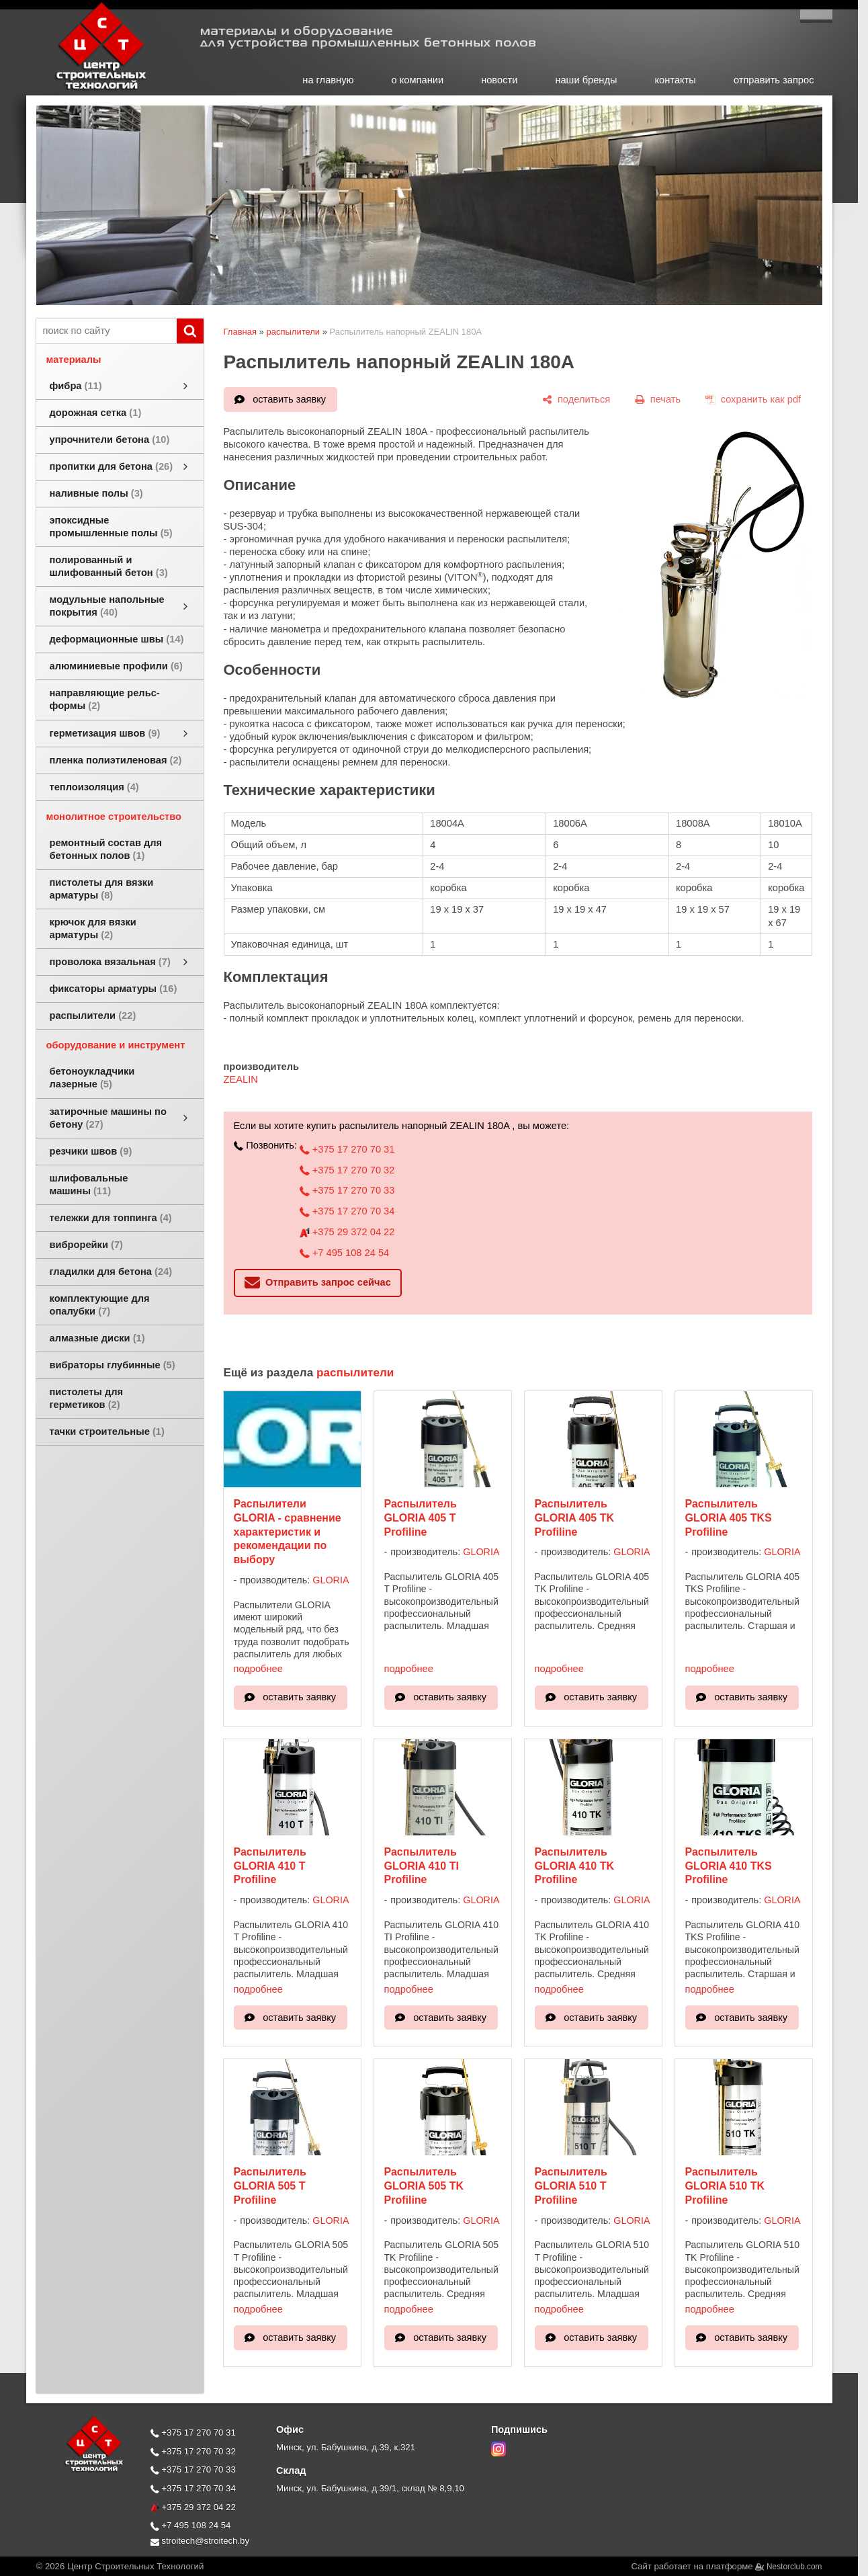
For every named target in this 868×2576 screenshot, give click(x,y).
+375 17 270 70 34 (347, 1211)
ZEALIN (241, 1079)
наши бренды (586, 80)
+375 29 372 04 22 (347, 1232)
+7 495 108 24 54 (344, 1252)
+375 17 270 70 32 (347, 1170)
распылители (293, 332)
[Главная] (86, 88)
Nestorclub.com (794, 2566)
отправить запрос (774, 80)
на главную (327, 80)
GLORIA (330, 1580)
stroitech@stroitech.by (200, 2541)
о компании (418, 80)
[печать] (658, 399)
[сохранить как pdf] (753, 399)
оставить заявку (289, 399)
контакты (675, 80)
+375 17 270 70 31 (347, 1149)
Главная (240, 332)
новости (499, 80)
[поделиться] (576, 399)
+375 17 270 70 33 (347, 1190)
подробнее (258, 1668)
